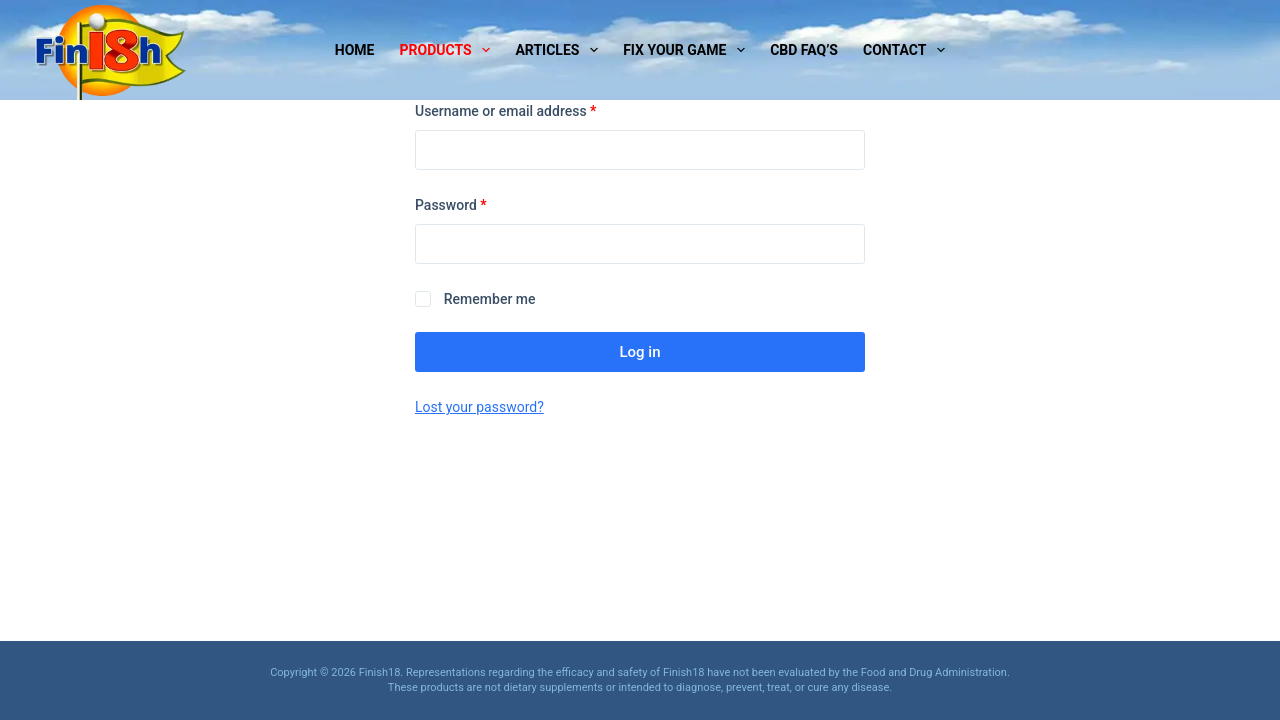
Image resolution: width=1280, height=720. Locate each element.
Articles (560, 50)
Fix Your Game (688, 50)
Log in (639, 352)
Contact (908, 50)
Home (355, 50)
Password (478, 203)
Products (449, 50)
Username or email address (533, 109)
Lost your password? (479, 407)
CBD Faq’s (804, 50)
